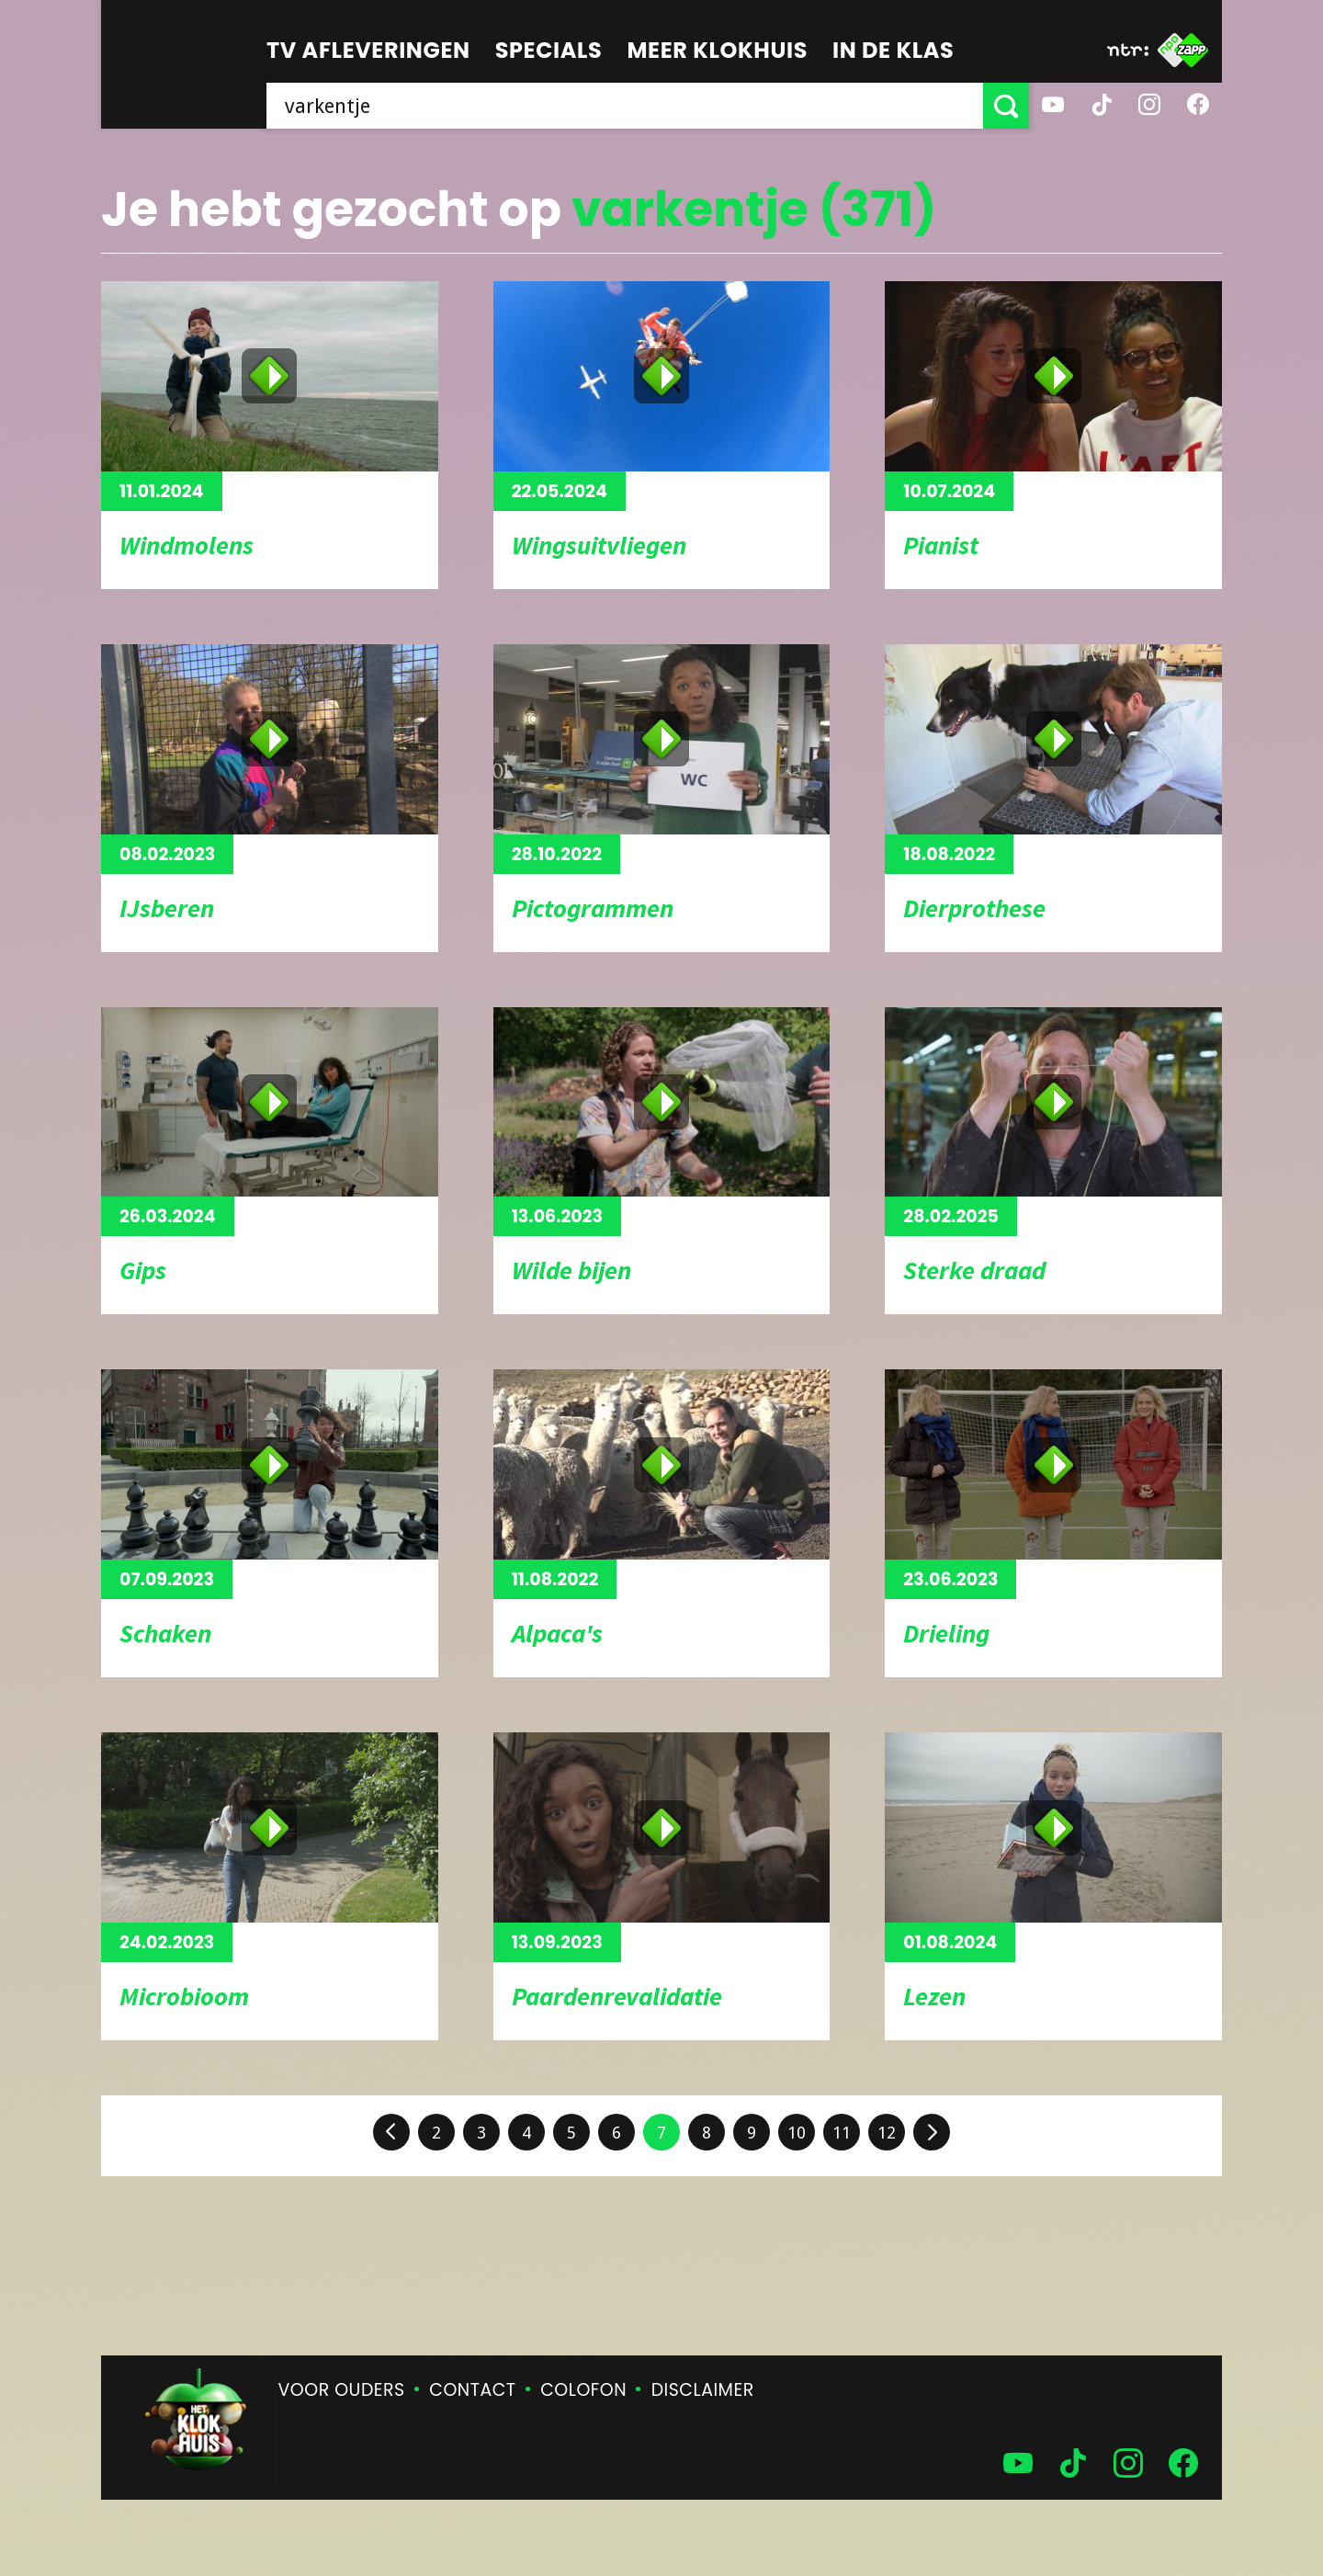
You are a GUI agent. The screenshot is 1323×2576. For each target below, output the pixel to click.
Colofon (583, 2389)
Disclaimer (702, 2389)
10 (796, 2132)
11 (841, 2132)
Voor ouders (341, 2389)
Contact (472, 2389)
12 (886, 2132)
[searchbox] (624, 106)
